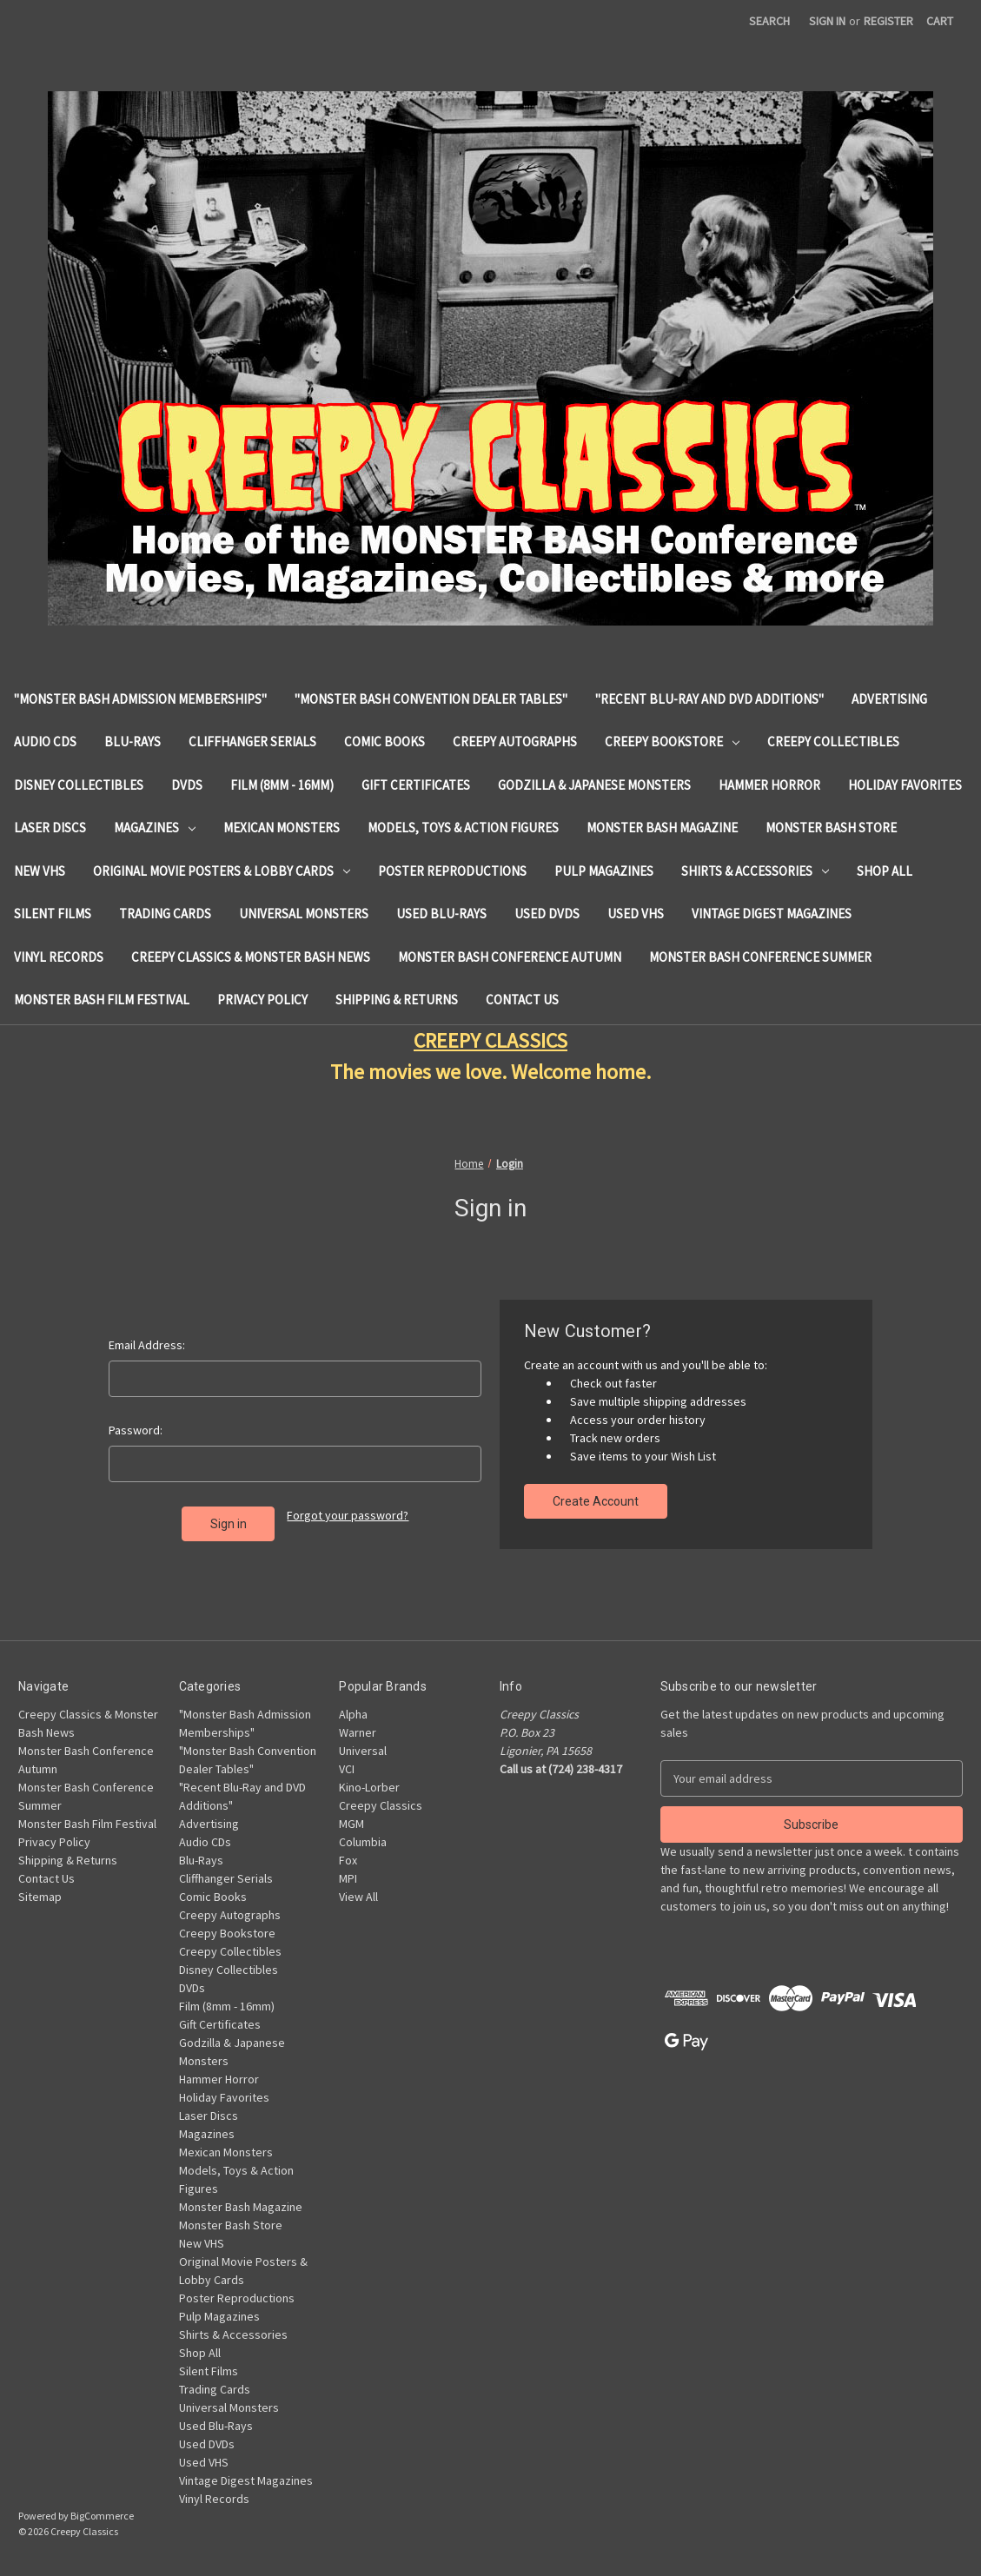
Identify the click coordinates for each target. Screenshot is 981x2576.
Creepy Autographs (515, 741)
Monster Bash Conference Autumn (509, 957)
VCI (347, 1769)
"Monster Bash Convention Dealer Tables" (431, 699)
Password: (135, 1430)
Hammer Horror (769, 785)
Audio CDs (45, 741)
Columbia (363, 1842)
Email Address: (147, 1345)
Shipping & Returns (396, 999)
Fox (348, 1860)
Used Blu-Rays (441, 913)
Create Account (596, 1501)
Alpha (353, 1714)
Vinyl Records (58, 957)
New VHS (39, 871)
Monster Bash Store (831, 827)
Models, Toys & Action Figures (463, 827)
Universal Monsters (303, 913)
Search (769, 21)
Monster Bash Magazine (662, 827)
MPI (348, 1878)
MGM (351, 1823)
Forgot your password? (347, 1515)
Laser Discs (50, 827)
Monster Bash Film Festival (101, 999)
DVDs (186, 785)
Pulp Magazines (603, 871)
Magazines (155, 827)
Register (888, 21)
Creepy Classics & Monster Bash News (250, 957)
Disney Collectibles (78, 785)
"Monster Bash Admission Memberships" (140, 699)
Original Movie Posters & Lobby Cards (221, 871)
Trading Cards (165, 913)
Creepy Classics (380, 1805)
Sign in (827, 21)
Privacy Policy (262, 999)
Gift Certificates (415, 785)
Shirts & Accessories (755, 871)
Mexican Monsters (281, 827)
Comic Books (384, 741)
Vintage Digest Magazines (772, 913)
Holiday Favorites (905, 785)
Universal (363, 1750)
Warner (357, 1732)
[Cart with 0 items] (940, 21)
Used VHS (635, 913)
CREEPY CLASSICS (490, 1040)
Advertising (889, 699)
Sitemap (40, 1896)
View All (358, 1896)
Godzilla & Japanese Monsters (594, 785)
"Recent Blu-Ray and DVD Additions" (709, 699)
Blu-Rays (132, 741)
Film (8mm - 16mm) (282, 785)
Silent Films (52, 913)
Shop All (884, 871)
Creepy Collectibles (833, 741)
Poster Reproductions (452, 871)
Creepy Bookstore (672, 741)
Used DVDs (547, 913)
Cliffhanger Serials (252, 741)
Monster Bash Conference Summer (760, 957)
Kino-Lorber (369, 1787)
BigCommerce (102, 2515)
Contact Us (522, 999)
